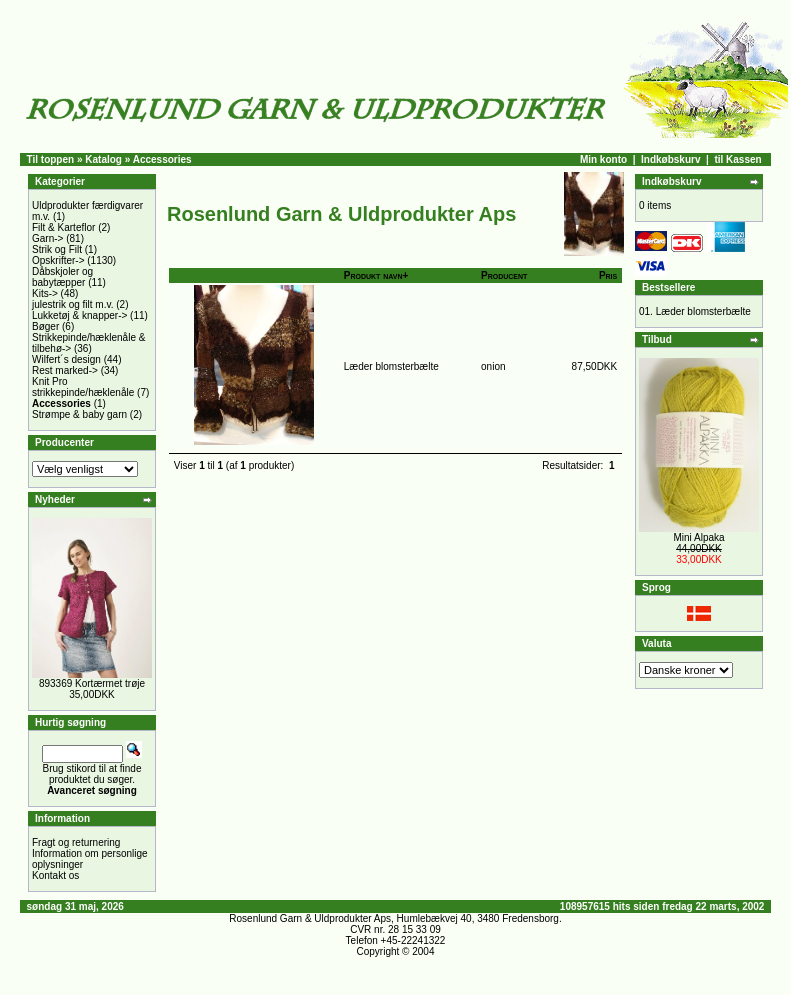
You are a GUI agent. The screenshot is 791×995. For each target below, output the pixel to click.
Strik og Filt (57, 249)
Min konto (603, 159)
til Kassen (737, 159)
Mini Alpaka (698, 537)
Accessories (162, 159)
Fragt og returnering (76, 842)
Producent (504, 275)
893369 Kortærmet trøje (92, 683)
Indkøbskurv (670, 159)
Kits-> (45, 293)
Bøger (45, 326)
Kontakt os (55, 875)
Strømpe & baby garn (79, 414)
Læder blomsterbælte (391, 366)
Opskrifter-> (58, 260)
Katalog (103, 159)
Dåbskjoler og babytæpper (62, 277)
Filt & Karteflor (63, 227)
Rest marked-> (65, 370)
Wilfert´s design (66, 359)
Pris (608, 275)
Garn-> (47, 238)
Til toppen (51, 159)
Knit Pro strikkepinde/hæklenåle (83, 387)
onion (493, 366)
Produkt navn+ (376, 275)
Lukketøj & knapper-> (79, 315)
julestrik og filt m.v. (73, 304)
